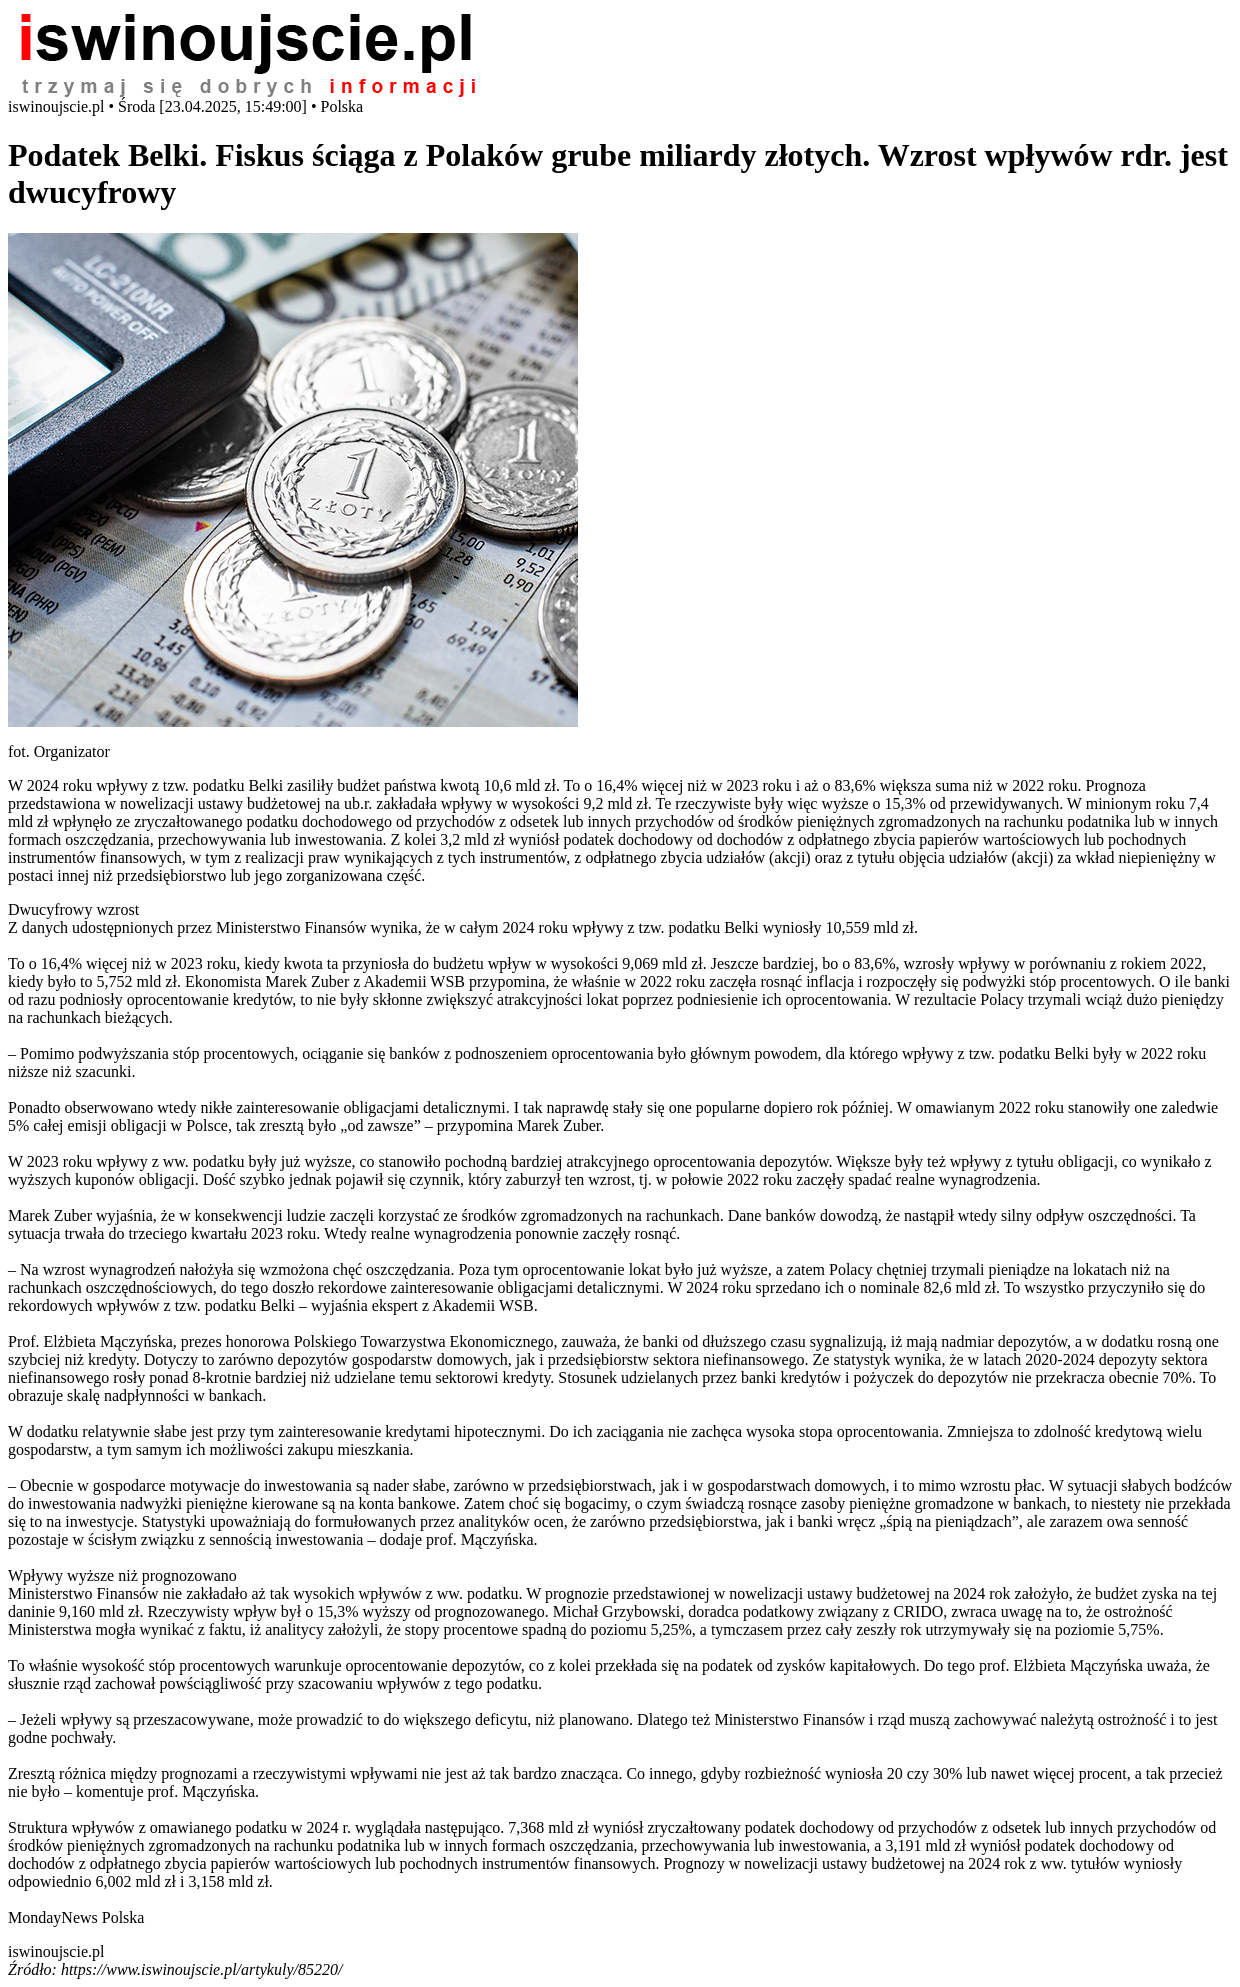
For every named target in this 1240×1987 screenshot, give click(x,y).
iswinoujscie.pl (56, 1951)
